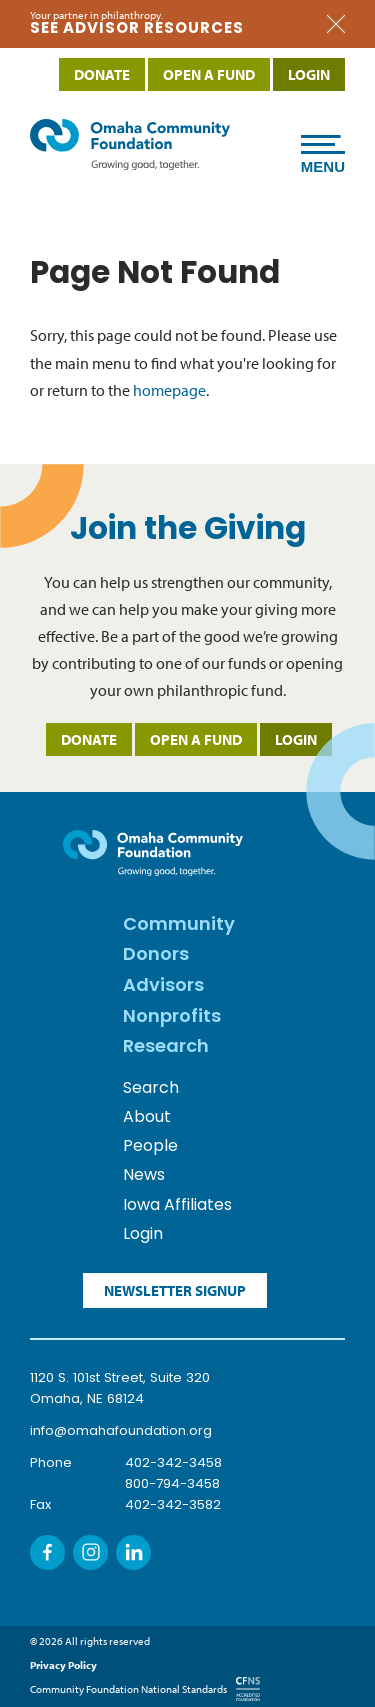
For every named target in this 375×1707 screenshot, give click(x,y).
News (144, 1176)
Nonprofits (172, 1017)
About (147, 1118)
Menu (323, 159)
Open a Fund (196, 739)
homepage (169, 390)
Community (179, 925)
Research (166, 1047)
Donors (156, 955)
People (150, 1147)
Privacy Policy (63, 1665)
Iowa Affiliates (177, 1206)
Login (296, 739)
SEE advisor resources (137, 29)
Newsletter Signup (175, 1290)
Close (336, 24)
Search (151, 1089)
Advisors (163, 986)
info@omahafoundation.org (121, 1431)
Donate (89, 739)
